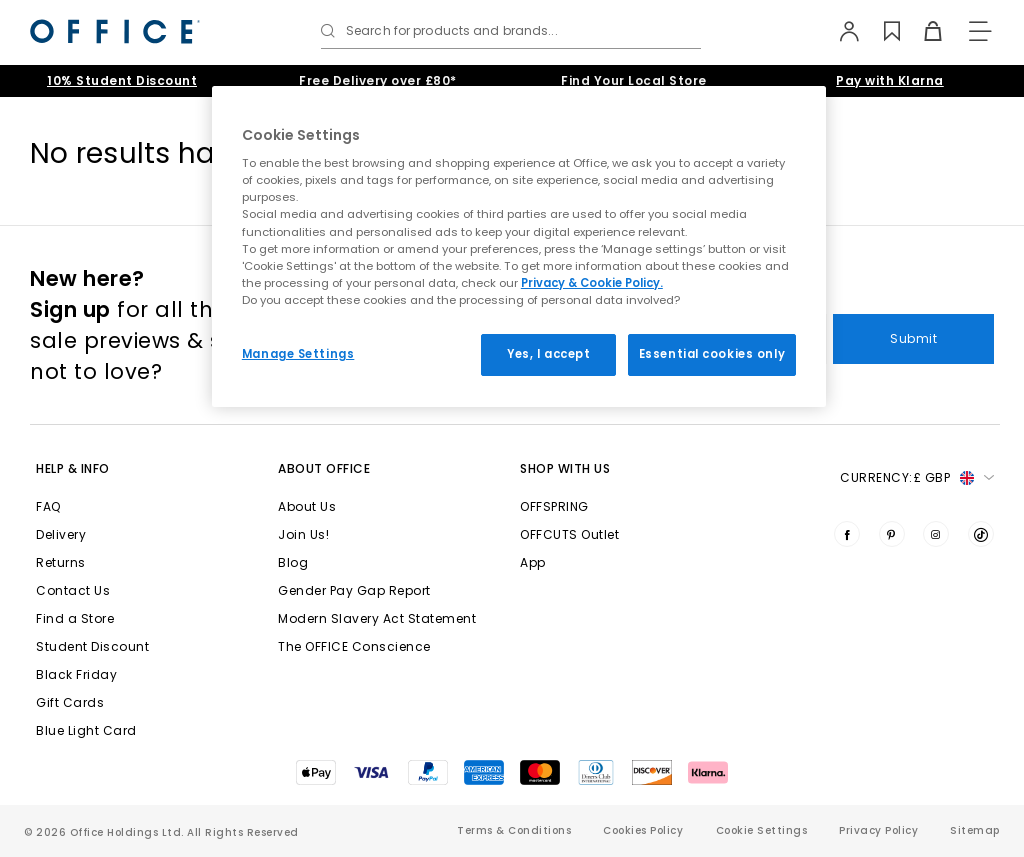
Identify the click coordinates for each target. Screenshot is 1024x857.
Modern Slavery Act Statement (377, 618)
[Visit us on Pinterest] (892, 534)
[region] (519, 246)
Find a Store (75, 618)
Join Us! (303, 534)
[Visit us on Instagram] (936, 534)
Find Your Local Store (634, 80)
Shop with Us (565, 468)
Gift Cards (70, 702)
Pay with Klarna (890, 80)
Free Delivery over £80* (378, 80)
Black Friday (76, 674)
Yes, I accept (548, 354)
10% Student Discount (122, 80)
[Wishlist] (881, 31)
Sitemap (975, 830)
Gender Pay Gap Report (354, 590)
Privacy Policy (878, 830)
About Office (324, 468)
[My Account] (840, 31)
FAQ (48, 506)
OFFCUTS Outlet (569, 534)
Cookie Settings (762, 830)
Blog (293, 562)
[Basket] (922, 31)
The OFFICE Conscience (354, 646)
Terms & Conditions (514, 830)
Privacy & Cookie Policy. (592, 283)
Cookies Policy (643, 830)
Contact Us (73, 590)
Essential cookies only (712, 354)
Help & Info (73, 468)
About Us (307, 506)
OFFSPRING (554, 506)
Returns (61, 562)
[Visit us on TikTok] (981, 534)
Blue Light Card (86, 730)
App (533, 562)
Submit (913, 338)
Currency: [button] (917, 478)
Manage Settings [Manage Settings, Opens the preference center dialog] (298, 354)
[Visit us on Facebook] (847, 534)
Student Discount (92, 646)
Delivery (61, 534)
